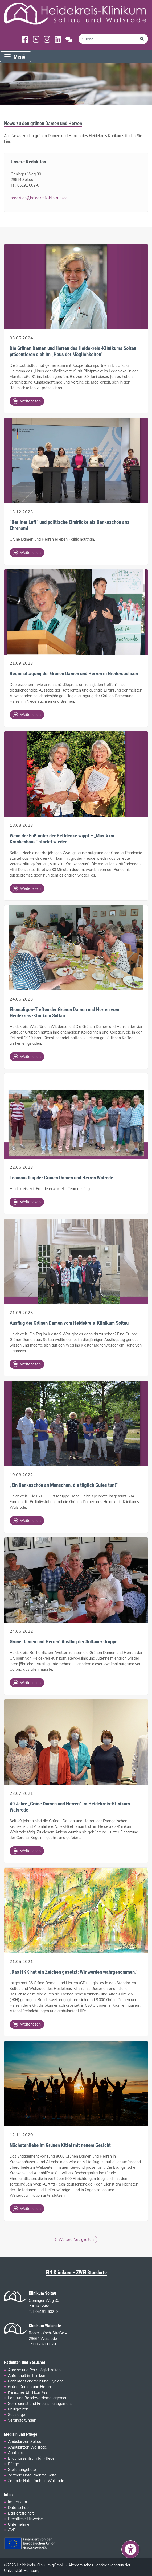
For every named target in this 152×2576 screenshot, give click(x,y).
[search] (108, 39)
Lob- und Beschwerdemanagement (38, 2398)
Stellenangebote (22, 2469)
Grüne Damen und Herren (30, 2386)
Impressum (17, 2502)
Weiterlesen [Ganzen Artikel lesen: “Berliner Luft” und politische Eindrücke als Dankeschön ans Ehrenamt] (27, 552)
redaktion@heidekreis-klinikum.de (39, 198)
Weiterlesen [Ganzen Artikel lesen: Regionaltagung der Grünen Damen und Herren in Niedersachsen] (27, 714)
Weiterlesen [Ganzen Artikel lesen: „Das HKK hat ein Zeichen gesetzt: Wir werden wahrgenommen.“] (27, 2024)
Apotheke (16, 2452)
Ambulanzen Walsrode (27, 2447)
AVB (12, 2530)
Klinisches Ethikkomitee (28, 2392)
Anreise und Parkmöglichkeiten (34, 2370)
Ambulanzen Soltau (24, 2441)
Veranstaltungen (22, 2420)
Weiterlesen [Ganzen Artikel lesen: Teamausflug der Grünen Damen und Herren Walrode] (27, 1202)
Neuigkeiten (18, 2409)
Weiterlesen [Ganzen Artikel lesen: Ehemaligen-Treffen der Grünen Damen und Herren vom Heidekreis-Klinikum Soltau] (27, 1056)
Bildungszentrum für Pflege (31, 2458)
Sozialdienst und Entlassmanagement (40, 2403)
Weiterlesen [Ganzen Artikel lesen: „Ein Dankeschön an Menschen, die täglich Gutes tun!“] (27, 1520)
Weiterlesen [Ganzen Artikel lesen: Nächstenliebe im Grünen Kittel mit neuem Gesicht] (27, 2208)
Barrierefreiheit (21, 2513)
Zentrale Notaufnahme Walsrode (36, 2480)
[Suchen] (142, 39)
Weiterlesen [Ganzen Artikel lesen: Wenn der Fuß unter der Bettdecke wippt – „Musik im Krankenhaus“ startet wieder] (27, 888)
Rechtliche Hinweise (25, 2518)
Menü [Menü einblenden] (14, 57)
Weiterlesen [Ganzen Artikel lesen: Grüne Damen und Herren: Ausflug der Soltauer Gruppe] (27, 1682)
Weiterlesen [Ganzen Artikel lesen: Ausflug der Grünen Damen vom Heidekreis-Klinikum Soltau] (27, 1364)
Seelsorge (16, 2414)
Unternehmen (19, 2524)
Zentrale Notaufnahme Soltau (33, 2475)
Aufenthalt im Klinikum (27, 2375)
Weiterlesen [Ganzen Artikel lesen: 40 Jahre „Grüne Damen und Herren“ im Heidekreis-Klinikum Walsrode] (27, 1851)
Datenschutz (19, 2507)
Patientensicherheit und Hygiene (36, 2381)
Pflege (13, 2464)
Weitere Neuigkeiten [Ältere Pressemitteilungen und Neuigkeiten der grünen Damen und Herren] (76, 2239)
